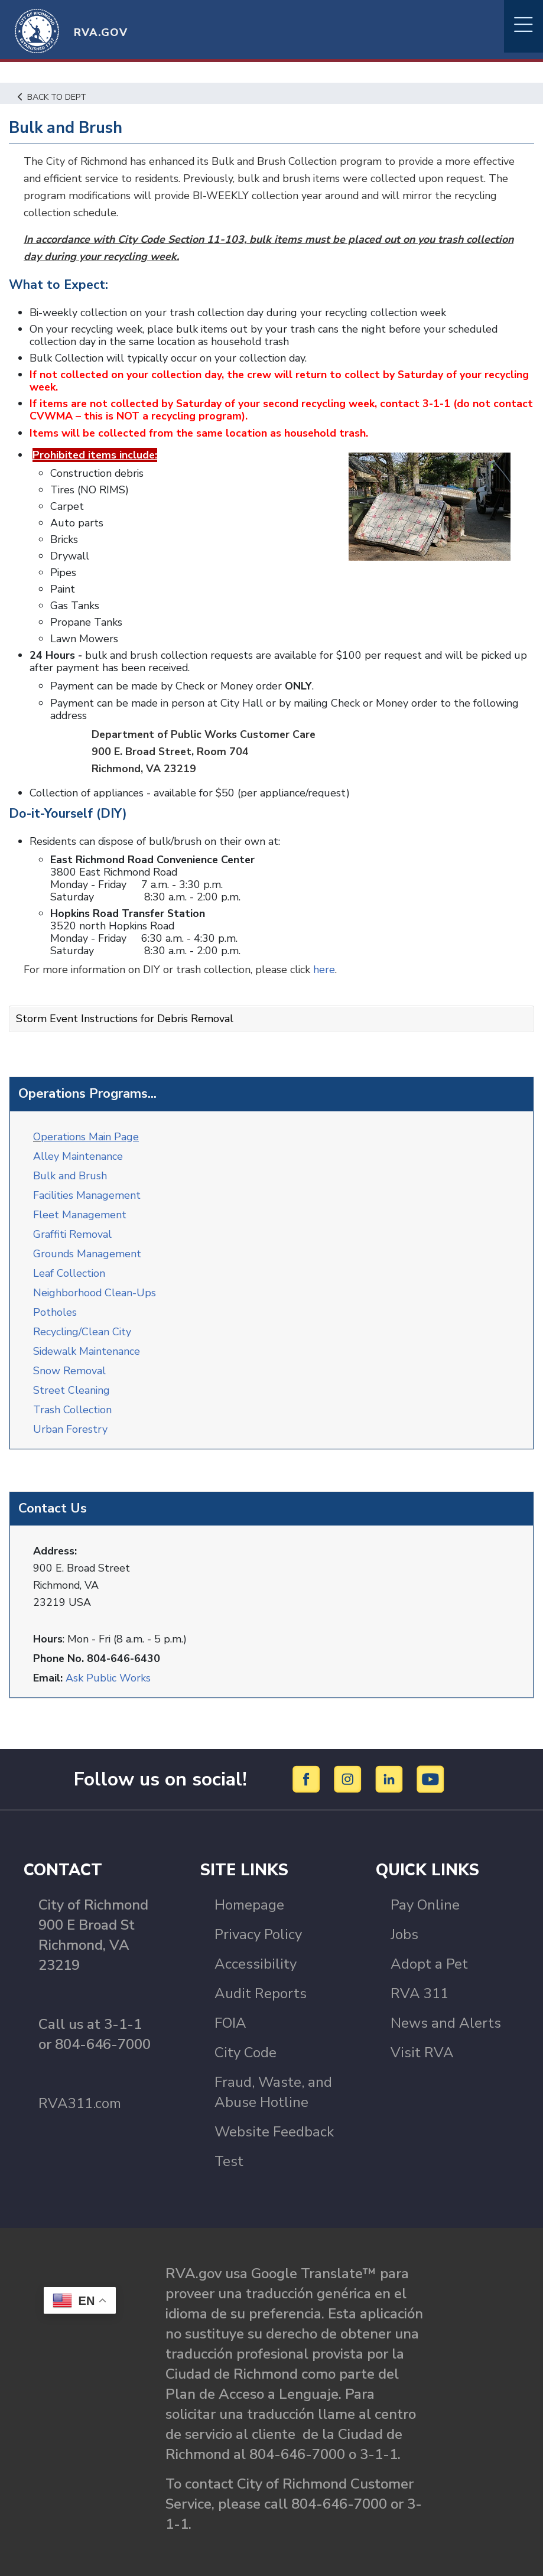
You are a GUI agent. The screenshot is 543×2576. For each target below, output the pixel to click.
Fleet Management (79, 1206)
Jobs (404, 1925)
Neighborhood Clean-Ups (95, 1284)
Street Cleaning (71, 1381)
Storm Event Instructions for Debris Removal (125, 1011)
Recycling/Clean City (82, 1323)
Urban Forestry (70, 1420)
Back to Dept (53, 97)
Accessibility (255, 1955)
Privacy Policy (258, 1925)
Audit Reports (260, 1984)
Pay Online (425, 1896)
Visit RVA (422, 2043)
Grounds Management (87, 1245)
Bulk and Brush (70, 1167)
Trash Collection (72, 1401)
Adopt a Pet (429, 1955)
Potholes (55, 1303)
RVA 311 (419, 1984)
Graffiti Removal (72, 1225)
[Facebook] (308, 1769)
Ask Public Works (108, 1669)
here (326, 962)
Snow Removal (69, 1362)
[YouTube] (431, 1769)
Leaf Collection (69, 1264)
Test (228, 2152)
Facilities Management (87, 1186)
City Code (245, 2043)
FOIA (230, 2014)
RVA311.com (79, 2094)
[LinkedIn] (391, 1769)
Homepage (249, 1896)
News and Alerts (446, 2014)
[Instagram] (349, 1769)
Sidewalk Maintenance (87, 1342)
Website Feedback (274, 2122)
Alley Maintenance (78, 1147)
